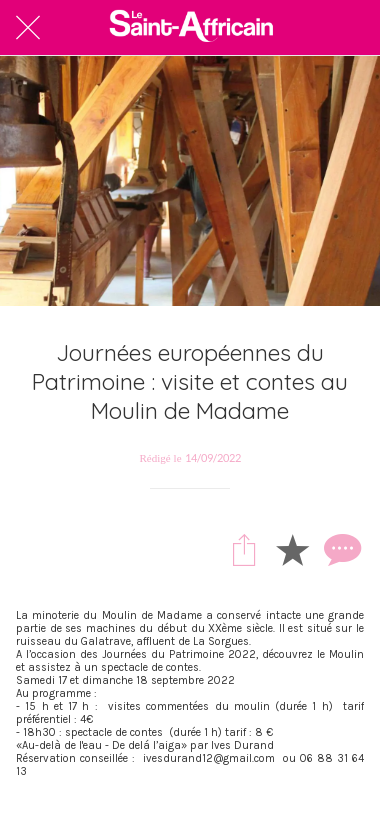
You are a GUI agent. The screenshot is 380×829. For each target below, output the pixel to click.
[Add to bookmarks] (292, 549)
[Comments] (340, 549)
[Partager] (244, 549)
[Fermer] (28, 28)
